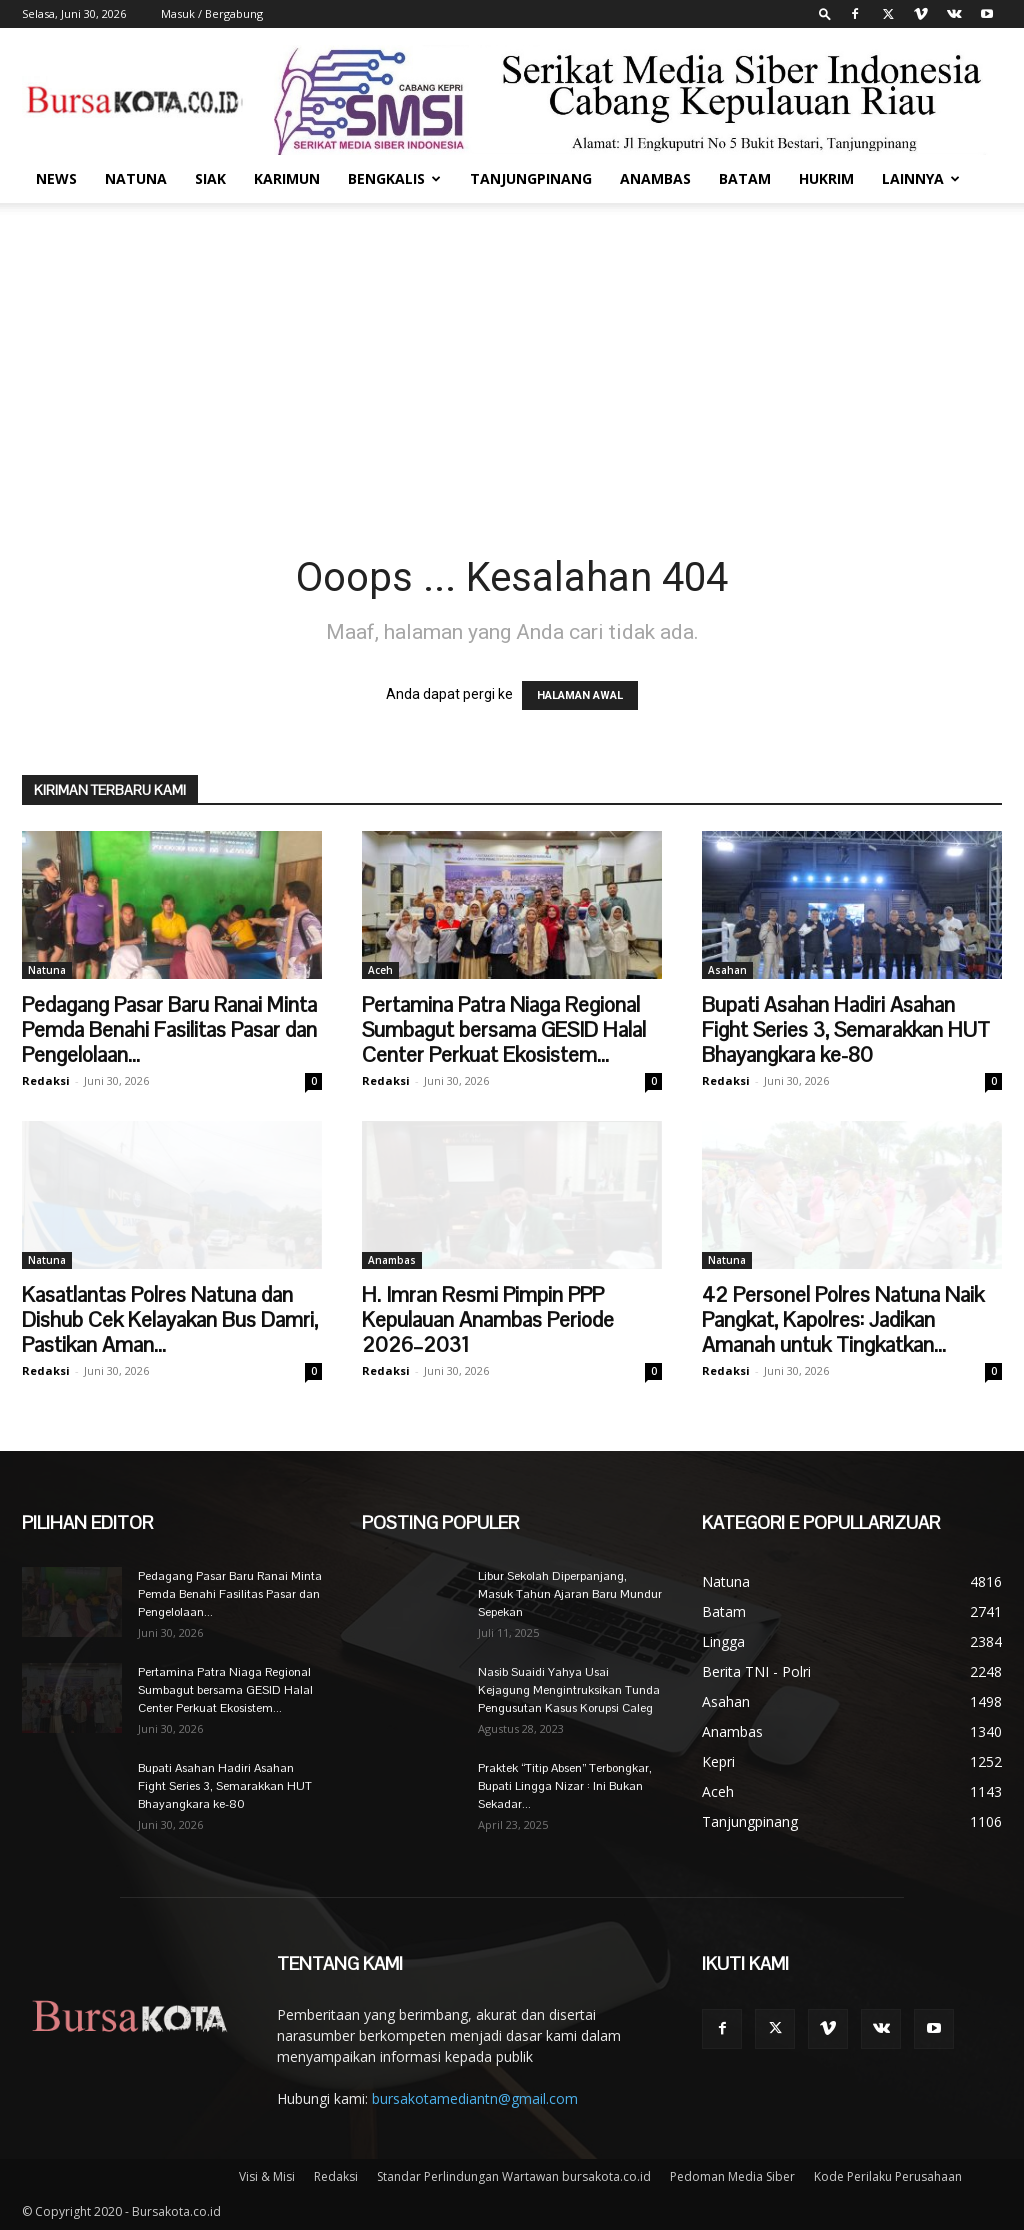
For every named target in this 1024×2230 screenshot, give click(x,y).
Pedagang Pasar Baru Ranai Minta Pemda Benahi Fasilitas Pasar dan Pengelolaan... (169, 1029)
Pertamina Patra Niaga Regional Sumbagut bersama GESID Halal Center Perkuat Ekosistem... (504, 1029)
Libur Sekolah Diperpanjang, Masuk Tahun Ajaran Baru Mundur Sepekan (570, 1594)
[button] (825, 13)
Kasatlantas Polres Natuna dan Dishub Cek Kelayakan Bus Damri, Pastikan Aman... (170, 1319)
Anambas (655, 178)
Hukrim (826, 178)
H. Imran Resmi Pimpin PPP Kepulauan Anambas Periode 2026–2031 (488, 1319)
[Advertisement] (512, 353)
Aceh (380, 970)
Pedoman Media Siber (732, 2176)
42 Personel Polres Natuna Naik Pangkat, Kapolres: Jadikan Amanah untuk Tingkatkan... (843, 1319)
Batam (745, 178)
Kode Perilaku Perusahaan (888, 2176)
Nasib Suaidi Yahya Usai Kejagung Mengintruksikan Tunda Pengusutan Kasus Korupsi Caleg (569, 1690)
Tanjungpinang (531, 178)
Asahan (727, 970)
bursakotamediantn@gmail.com (475, 2098)
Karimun (287, 178)
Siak (210, 178)
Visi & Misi (267, 2176)
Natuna (136, 178)
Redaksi (46, 1080)
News (56, 178)
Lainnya (921, 178)
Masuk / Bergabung (212, 13)
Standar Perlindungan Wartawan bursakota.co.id (514, 2176)
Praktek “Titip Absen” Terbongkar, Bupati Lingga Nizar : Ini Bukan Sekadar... (565, 1786)
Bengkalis (394, 178)
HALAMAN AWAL (580, 695)
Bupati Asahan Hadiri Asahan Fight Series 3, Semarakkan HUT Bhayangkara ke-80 (846, 1029)
